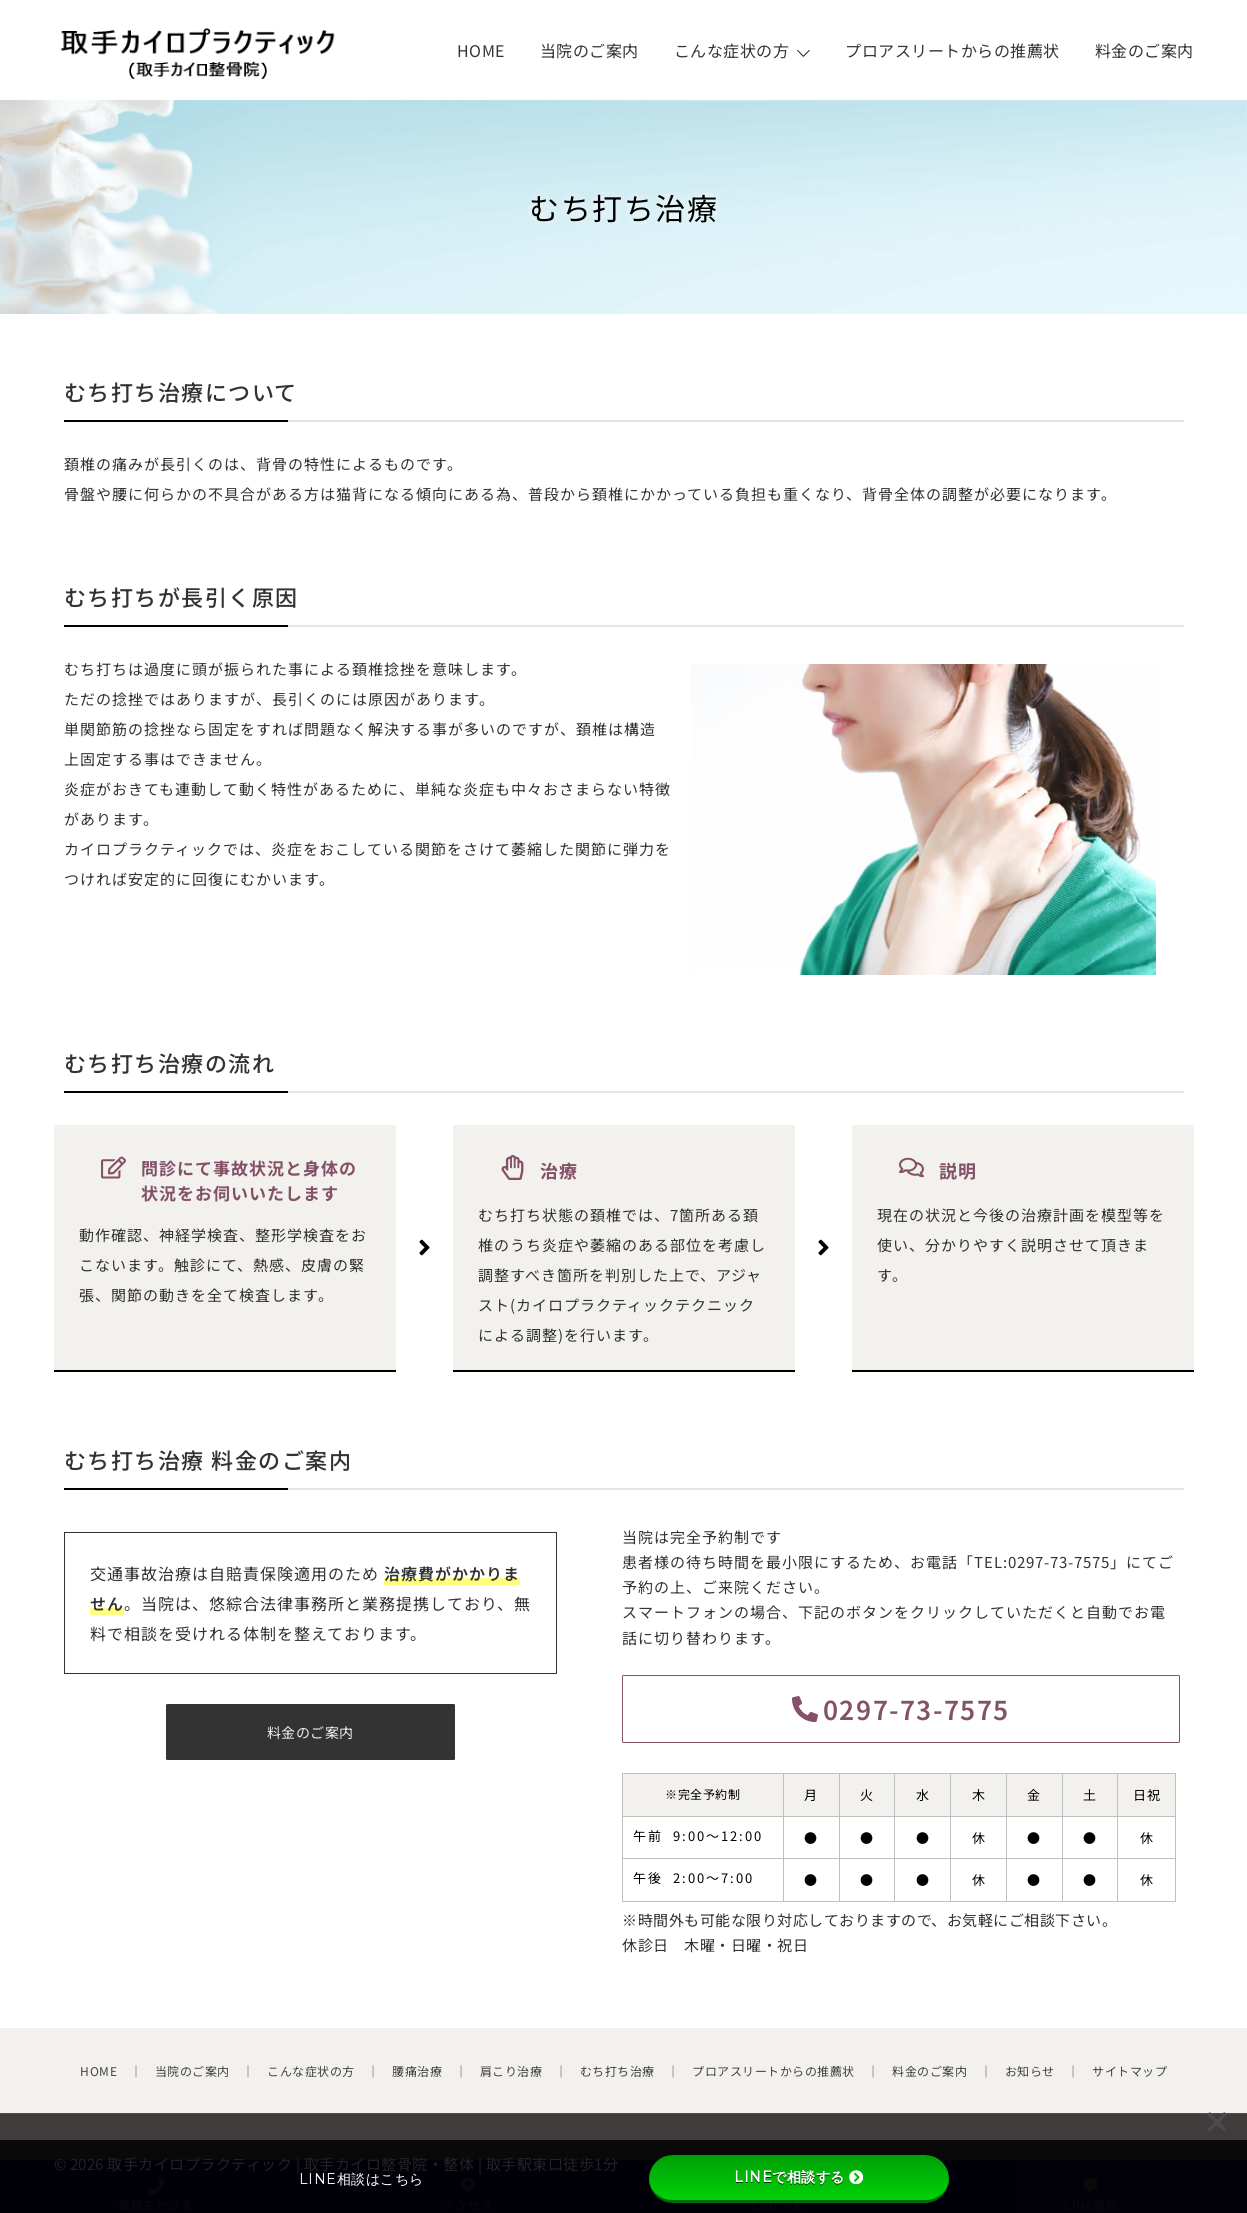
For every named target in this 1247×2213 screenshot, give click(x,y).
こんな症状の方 (732, 50)
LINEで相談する (798, 2177)
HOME (481, 50)
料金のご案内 (1144, 50)
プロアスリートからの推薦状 (952, 50)
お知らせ (1030, 2070)
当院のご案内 (589, 50)
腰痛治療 (417, 2070)
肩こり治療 (511, 2070)
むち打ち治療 (617, 2070)
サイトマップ (1129, 2070)
